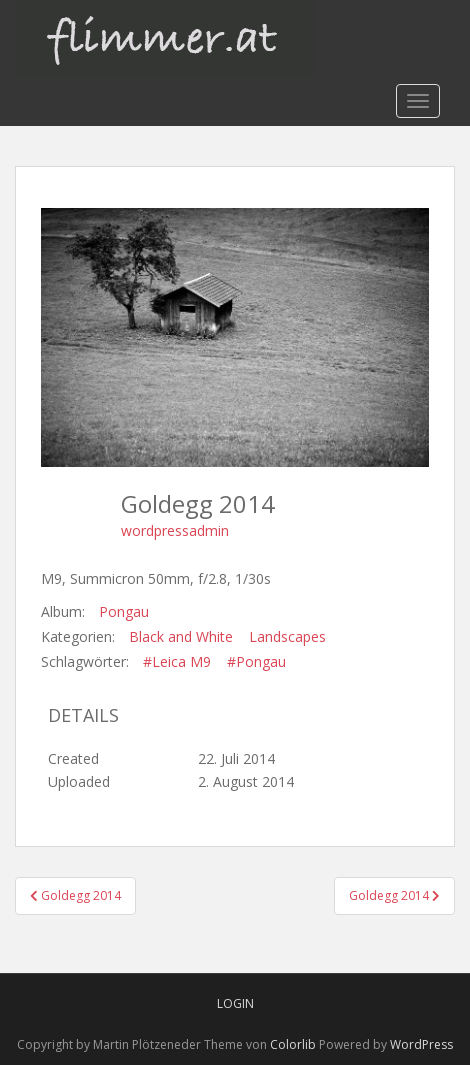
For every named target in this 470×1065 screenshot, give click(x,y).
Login (235, 1003)
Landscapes (287, 636)
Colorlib (293, 1044)
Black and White (181, 636)
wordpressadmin (175, 530)
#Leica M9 (177, 661)
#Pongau (256, 661)
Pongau (124, 611)
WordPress (421, 1044)
